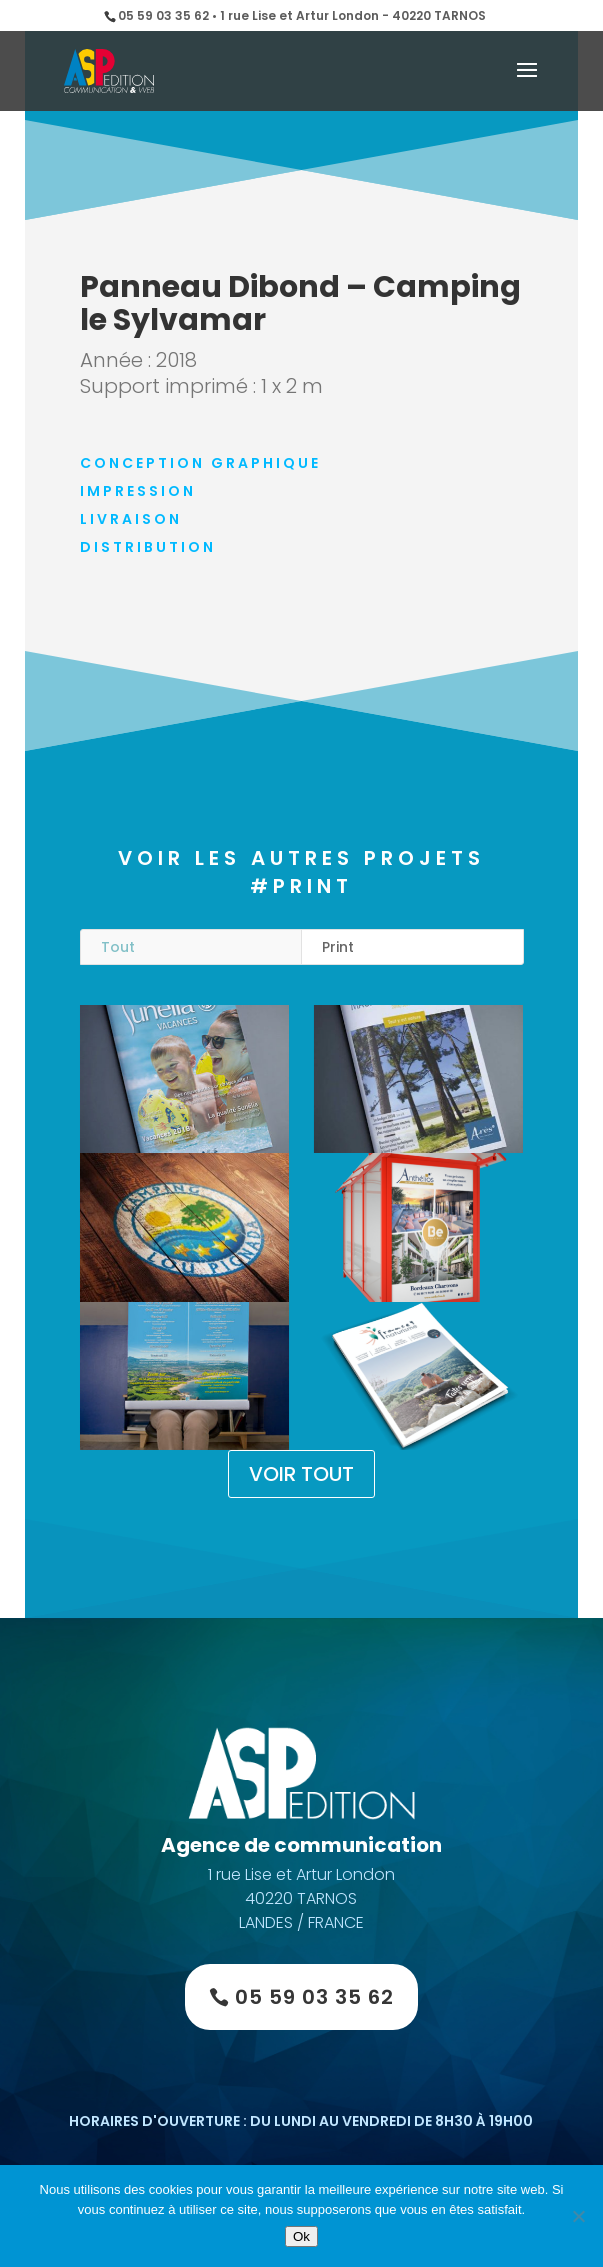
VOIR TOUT (301, 1474)
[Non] (578, 2216)
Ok (301, 2236)
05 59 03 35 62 (314, 1997)
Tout (118, 947)
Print (338, 947)
